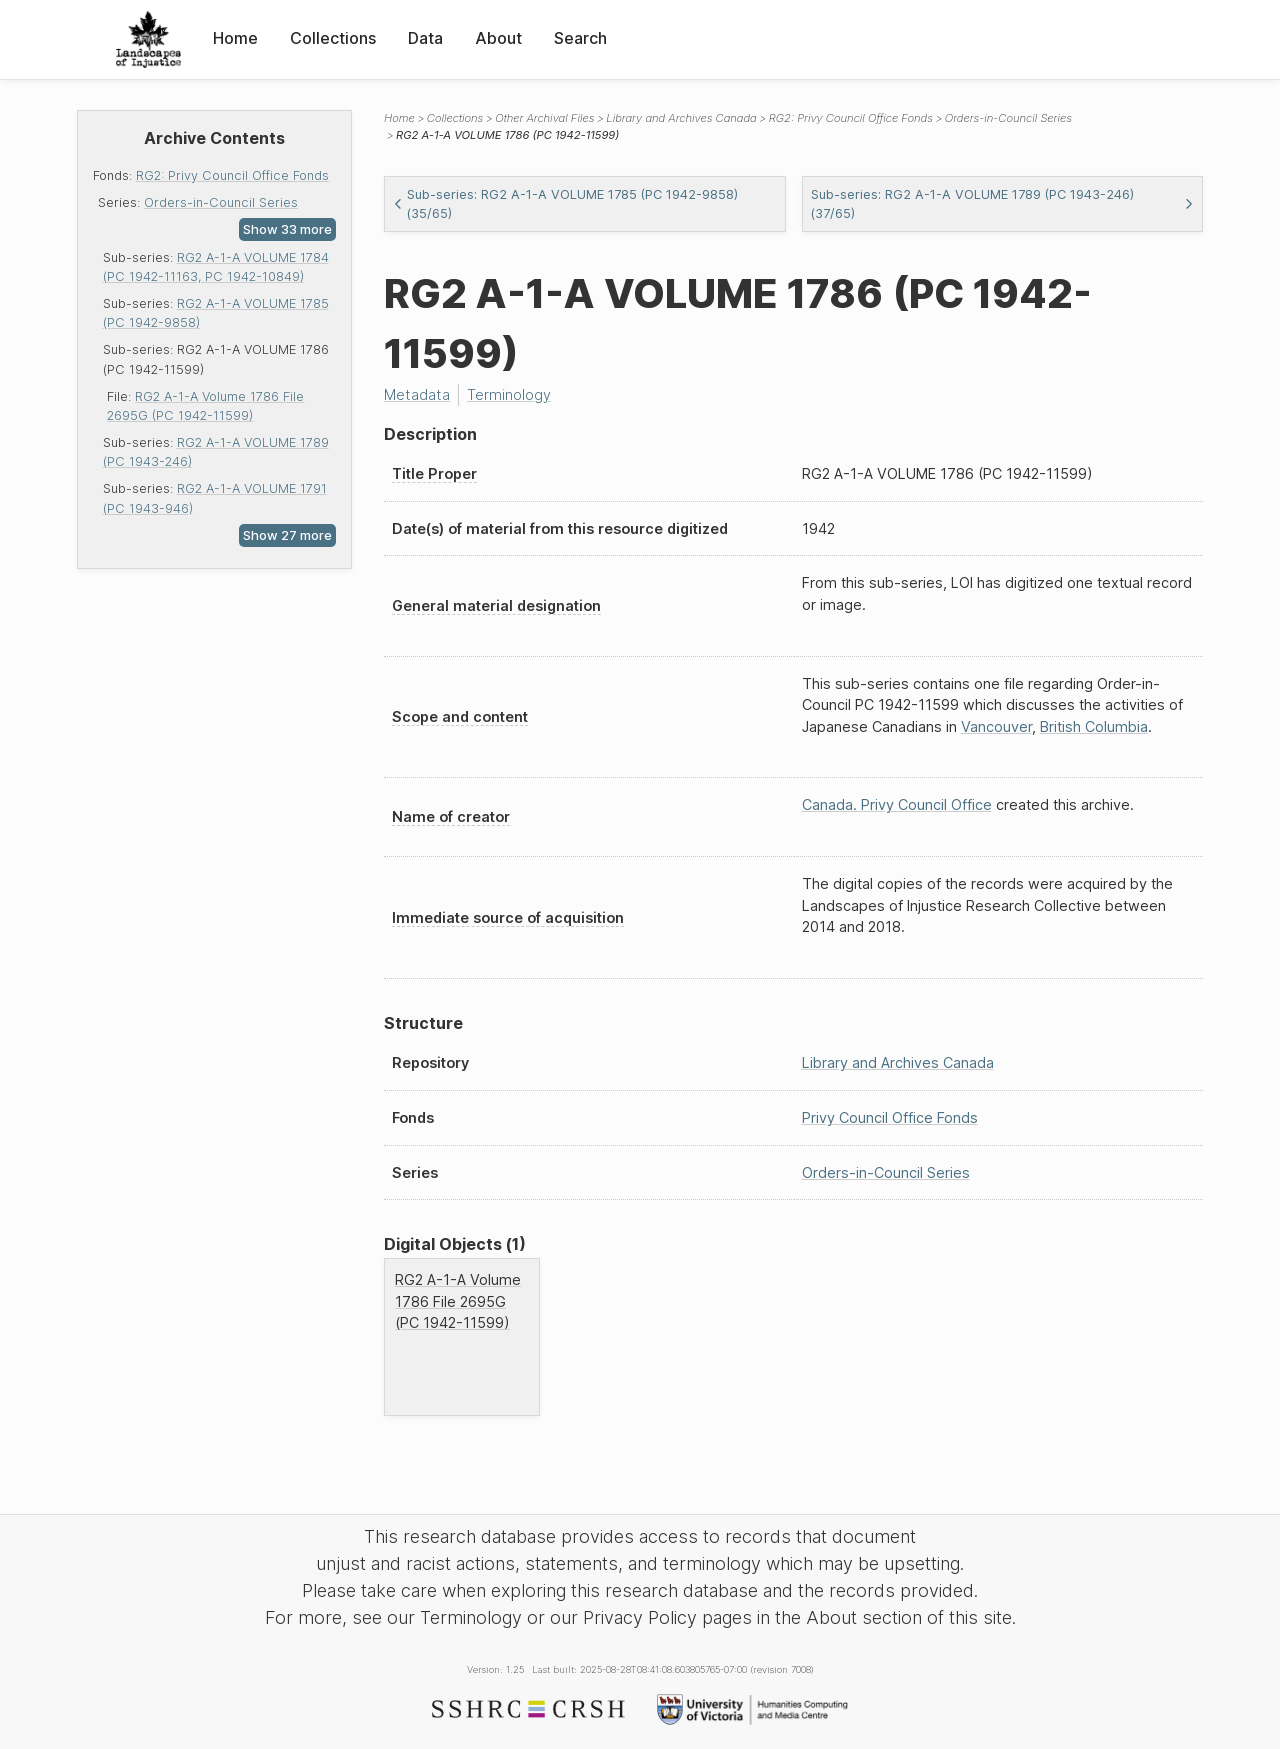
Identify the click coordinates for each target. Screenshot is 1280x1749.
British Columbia (1094, 726)
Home (235, 38)
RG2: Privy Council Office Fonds (232, 175)
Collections (333, 38)
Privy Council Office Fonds (890, 1117)
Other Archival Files (544, 118)
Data (425, 38)
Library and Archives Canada (681, 118)
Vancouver (996, 726)
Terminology (509, 394)
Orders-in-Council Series (221, 202)
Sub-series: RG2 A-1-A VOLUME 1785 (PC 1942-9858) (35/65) (565, 204)
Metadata (417, 394)
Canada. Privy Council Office (897, 804)
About (498, 38)
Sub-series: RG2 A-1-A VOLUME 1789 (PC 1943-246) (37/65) (1003, 204)
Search (580, 38)
